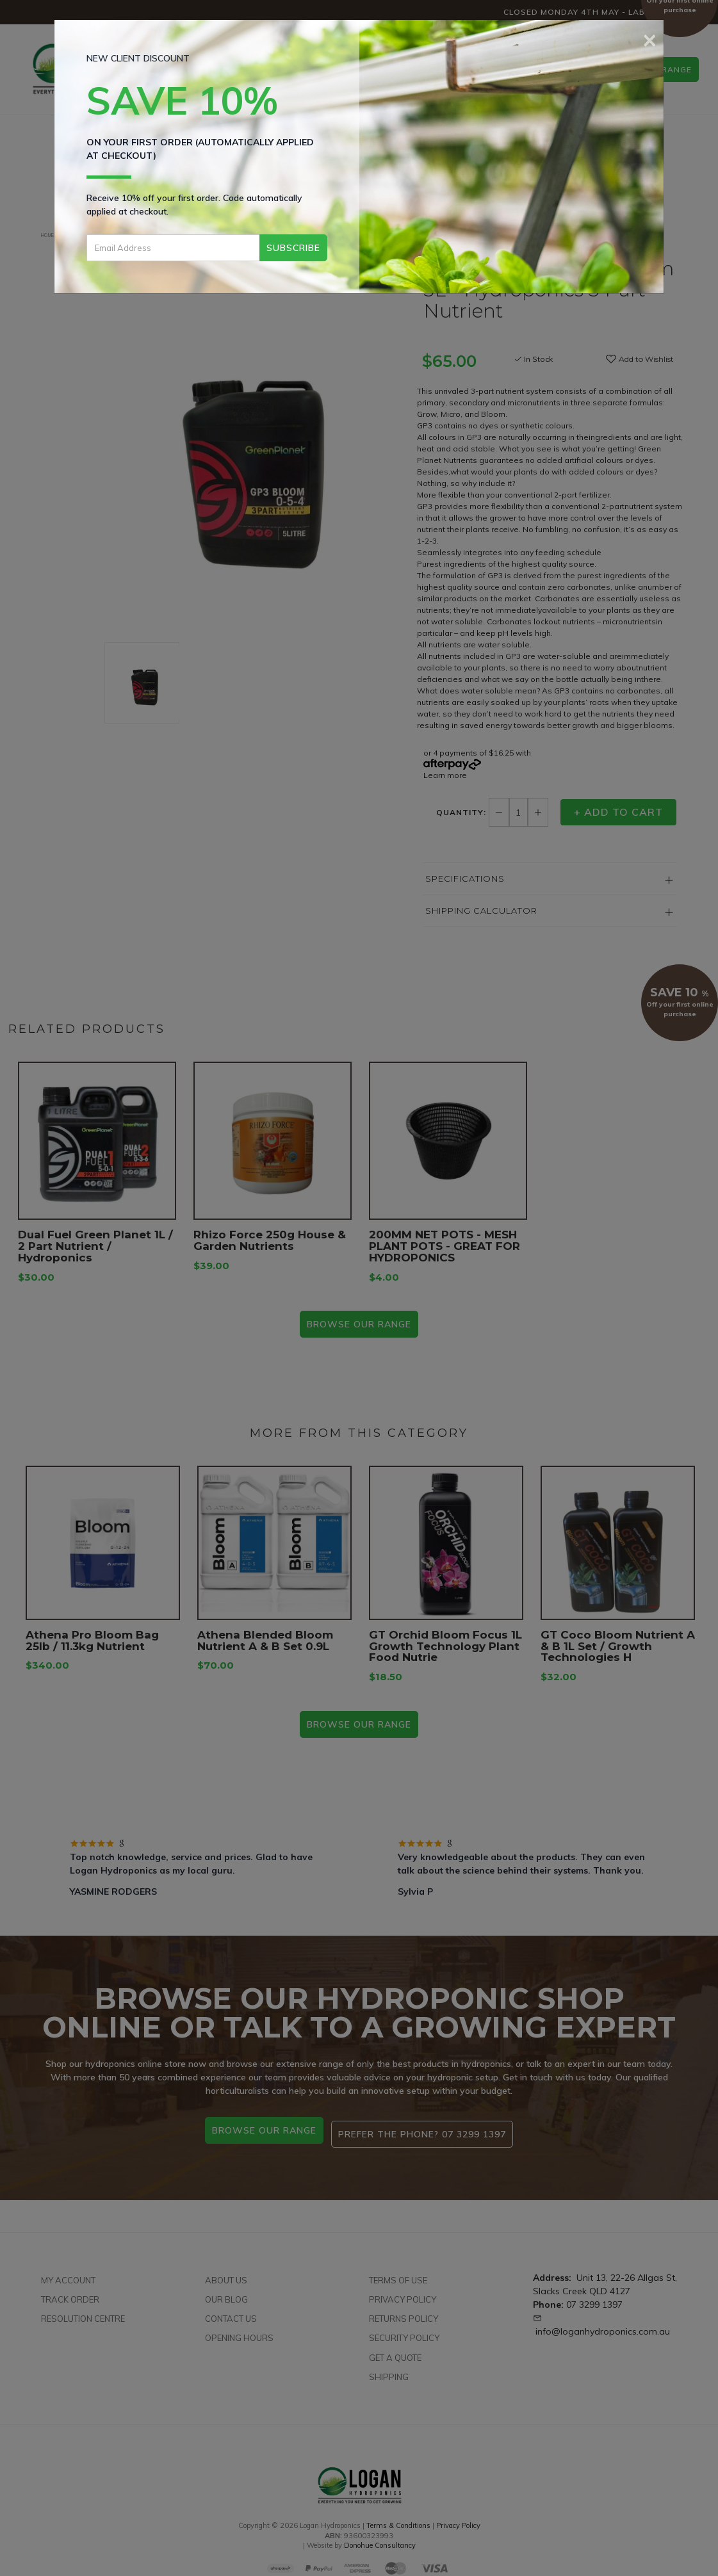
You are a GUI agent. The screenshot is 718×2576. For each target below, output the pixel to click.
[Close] (649, 38)
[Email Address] (172, 247)
